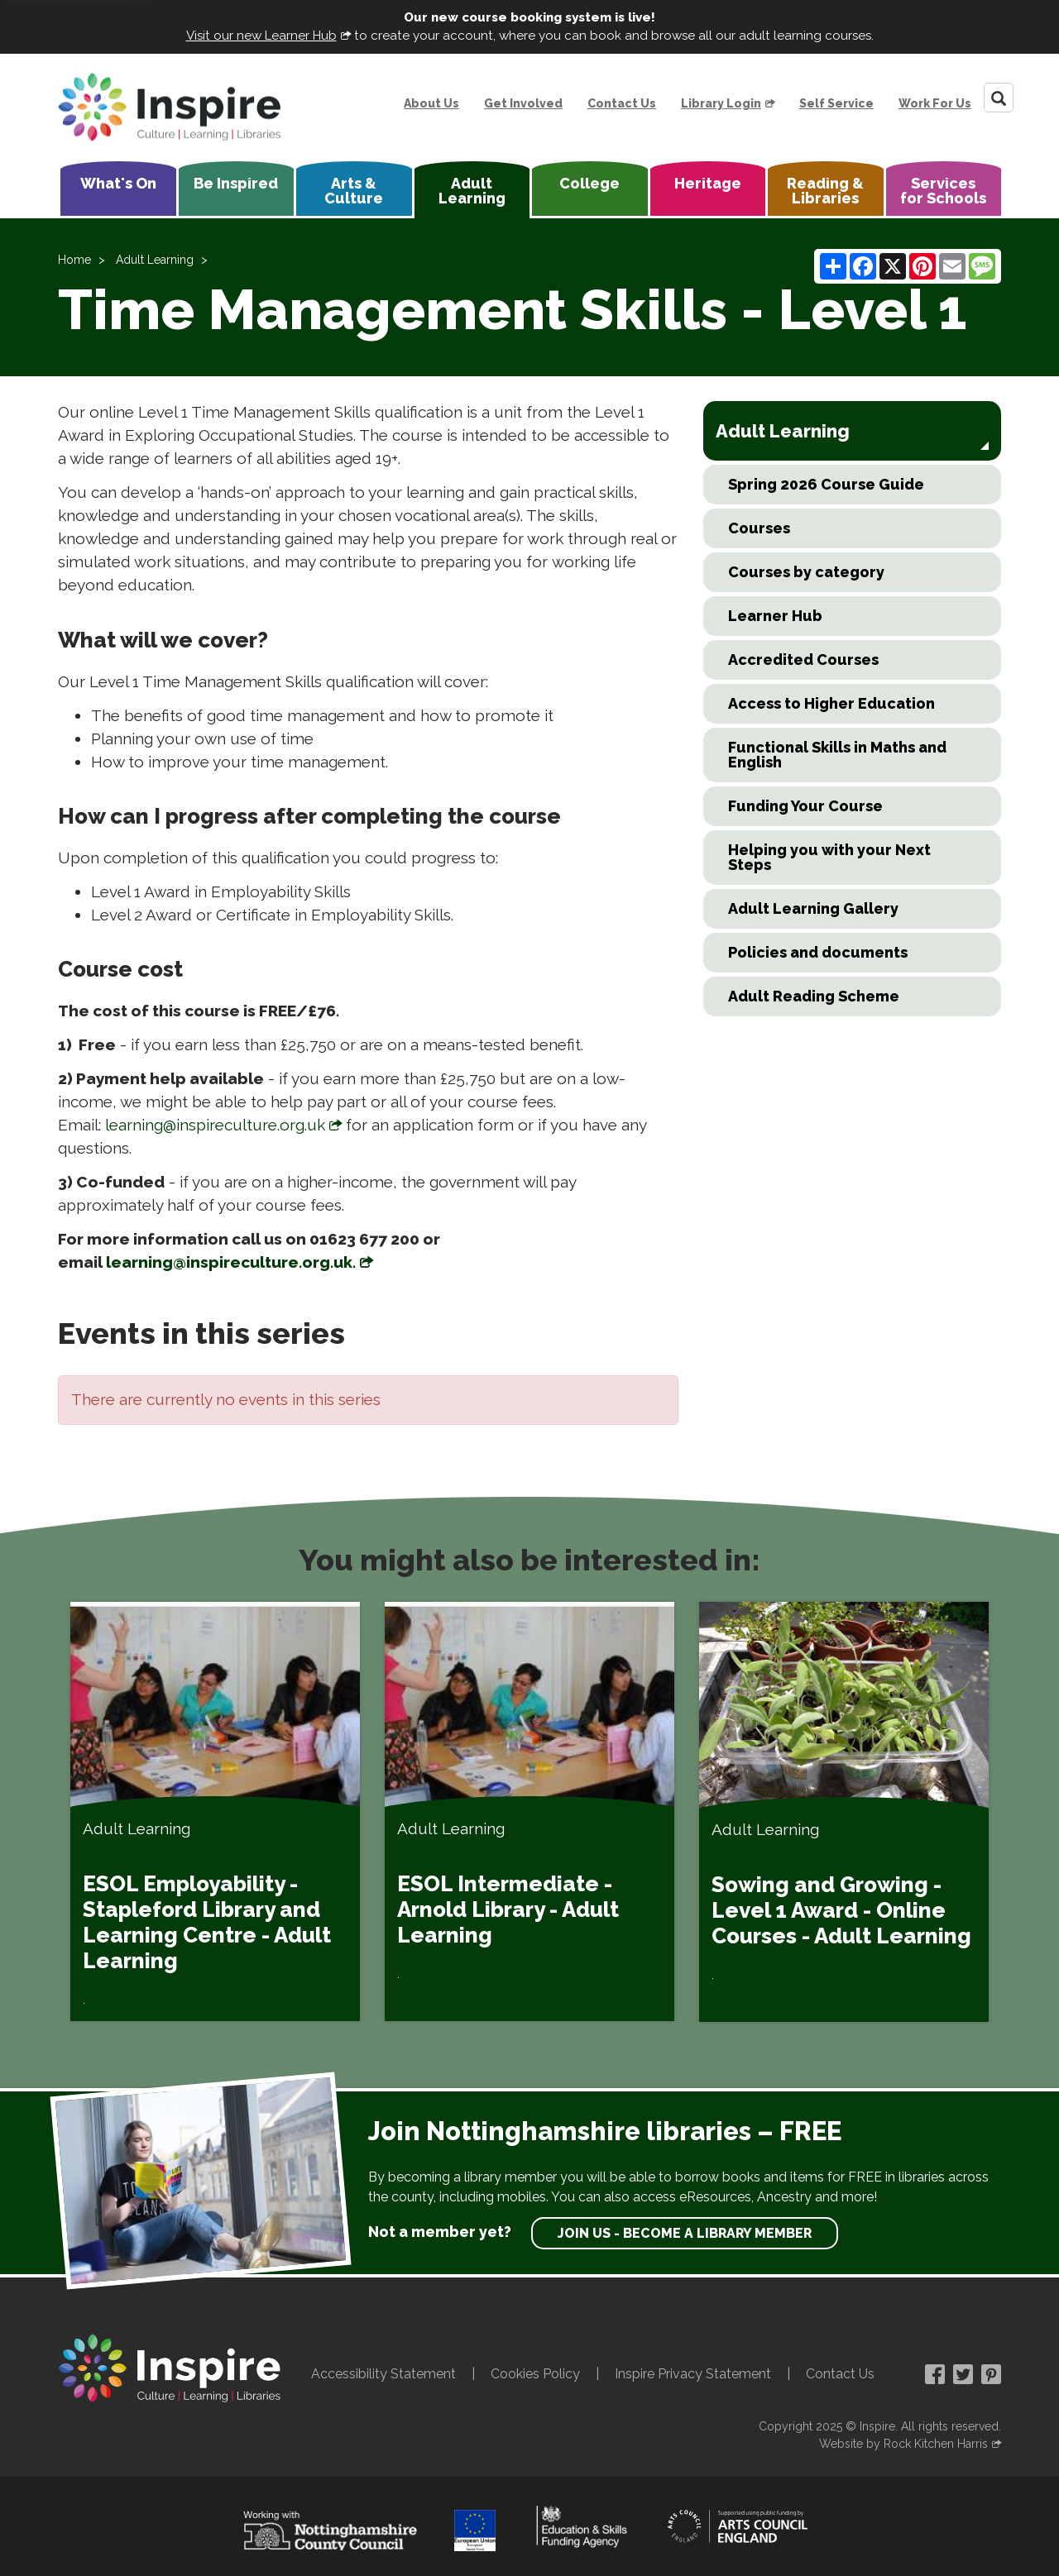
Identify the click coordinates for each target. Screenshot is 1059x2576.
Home (74, 259)
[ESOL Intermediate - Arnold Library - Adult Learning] (529, 1811)
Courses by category (806, 572)
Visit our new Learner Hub (261, 35)
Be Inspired (236, 183)
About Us (431, 103)
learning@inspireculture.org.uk (215, 1125)
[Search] (998, 97)
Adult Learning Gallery (813, 908)
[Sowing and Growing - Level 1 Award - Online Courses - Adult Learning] (844, 1812)
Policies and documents (818, 952)
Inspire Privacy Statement (693, 2374)
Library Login (721, 103)
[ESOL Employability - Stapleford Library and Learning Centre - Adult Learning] (215, 1811)
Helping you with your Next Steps (829, 857)
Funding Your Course (805, 806)
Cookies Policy (535, 2374)
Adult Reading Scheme (813, 996)
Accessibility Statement (383, 2374)
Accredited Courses (803, 659)
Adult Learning (472, 190)
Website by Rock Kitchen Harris (903, 2443)
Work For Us (934, 103)
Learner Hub (775, 615)
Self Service (836, 103)
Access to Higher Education (831, 703)
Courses (759, 528)
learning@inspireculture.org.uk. (231, 1262)
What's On (118, 183)
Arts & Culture (353, 190)
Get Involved (523, 103)
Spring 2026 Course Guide (826, 484)
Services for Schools (943, 190)
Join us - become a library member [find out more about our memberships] (685, 2233)
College (589, 183)
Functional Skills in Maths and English (837, 754)
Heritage (707, 183)
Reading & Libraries (825, 190)
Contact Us (621, 103)
